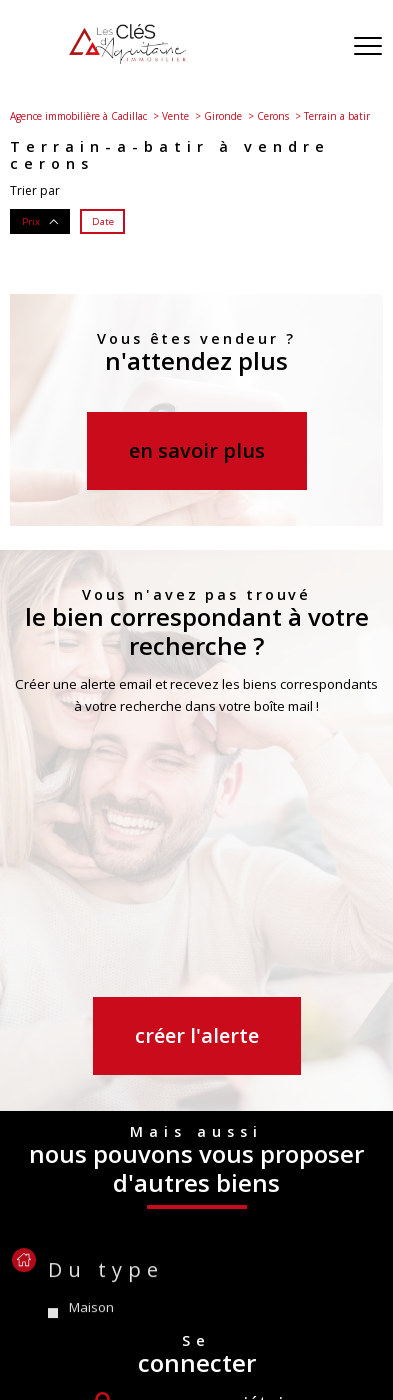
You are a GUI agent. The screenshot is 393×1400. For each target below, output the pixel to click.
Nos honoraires (77, 1323)
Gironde (223, 116)
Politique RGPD (205, 1342)
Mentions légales (259, 1323)
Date (103, 220)
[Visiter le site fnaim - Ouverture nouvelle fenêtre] (68, 1258)
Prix (40, 220)
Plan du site (167, 1323)
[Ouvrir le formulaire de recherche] (316, 47)
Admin (339, 1323)
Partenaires (116, 1342)
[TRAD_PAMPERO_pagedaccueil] (127, 59)
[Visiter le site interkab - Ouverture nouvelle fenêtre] (267, 1257)
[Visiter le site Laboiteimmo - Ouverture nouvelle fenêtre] (197, 1377)
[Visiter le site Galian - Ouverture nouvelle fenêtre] (139, 1258)
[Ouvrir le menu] (368, 47)
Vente (175, 116)
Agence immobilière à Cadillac (78, 116)
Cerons (273, 116)
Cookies (286, 1343)
